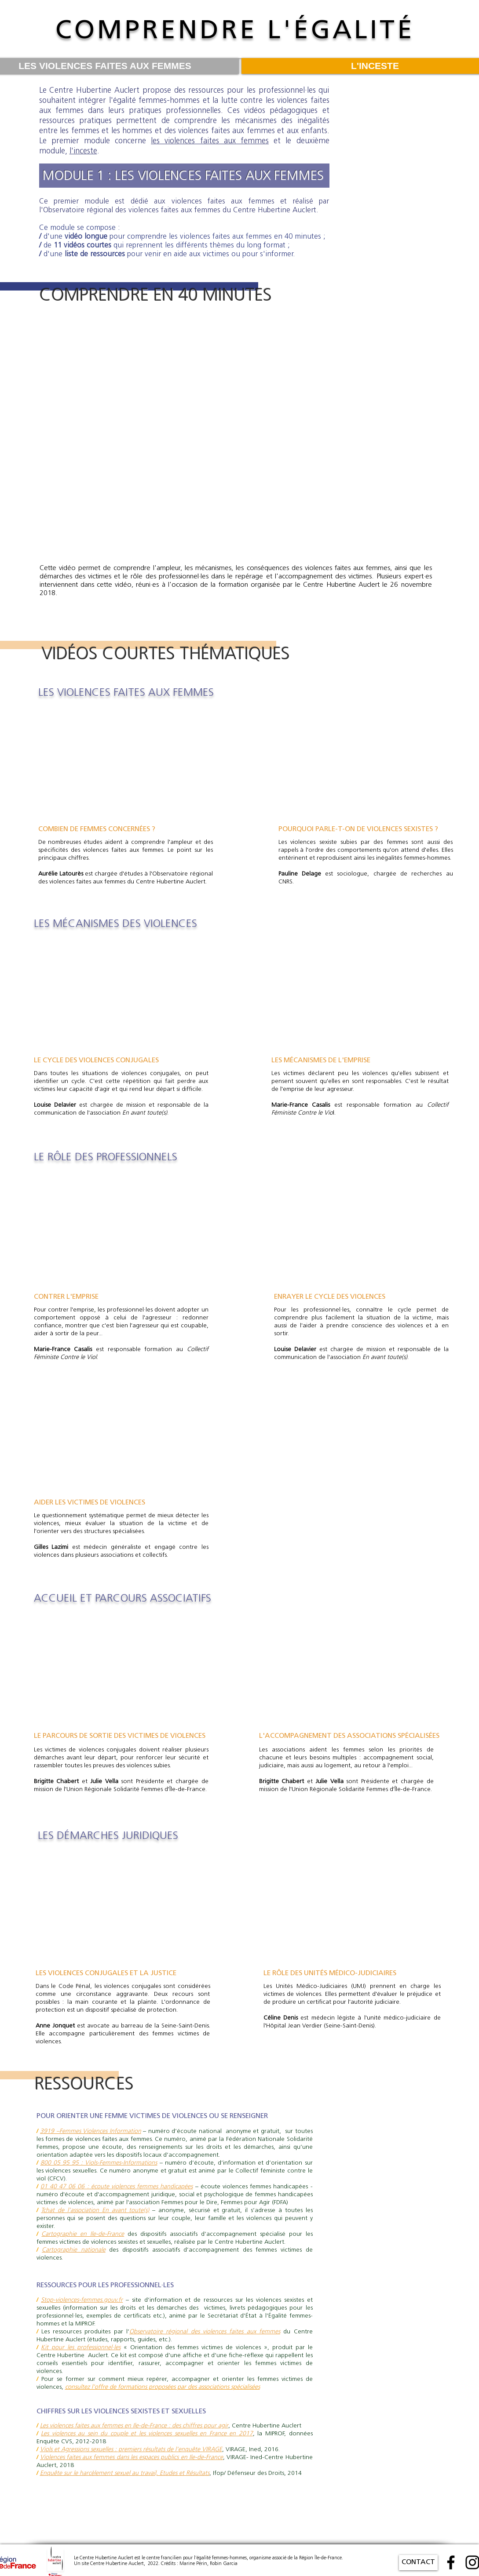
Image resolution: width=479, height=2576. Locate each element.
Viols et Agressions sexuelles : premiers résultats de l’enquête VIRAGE (131, 2449)
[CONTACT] (418, 2562)
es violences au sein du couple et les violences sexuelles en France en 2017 (148, 2434)
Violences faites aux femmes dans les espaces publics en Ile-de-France (131, 2457)
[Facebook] (451, 2562)
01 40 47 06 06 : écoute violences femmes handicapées (116, 2187)
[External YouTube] (236, 434)
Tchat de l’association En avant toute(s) (95, 2210)
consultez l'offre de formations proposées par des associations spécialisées (162, 2387)
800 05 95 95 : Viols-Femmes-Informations (98, 2163)
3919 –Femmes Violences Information (90, 2131)
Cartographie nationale (74, 2250)
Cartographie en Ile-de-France (82, 2234)
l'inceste (83, 151)
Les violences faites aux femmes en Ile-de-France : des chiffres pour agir (134, 2426)
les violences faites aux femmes (210, 141)
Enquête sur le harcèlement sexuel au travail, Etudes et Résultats (124, 2473)
